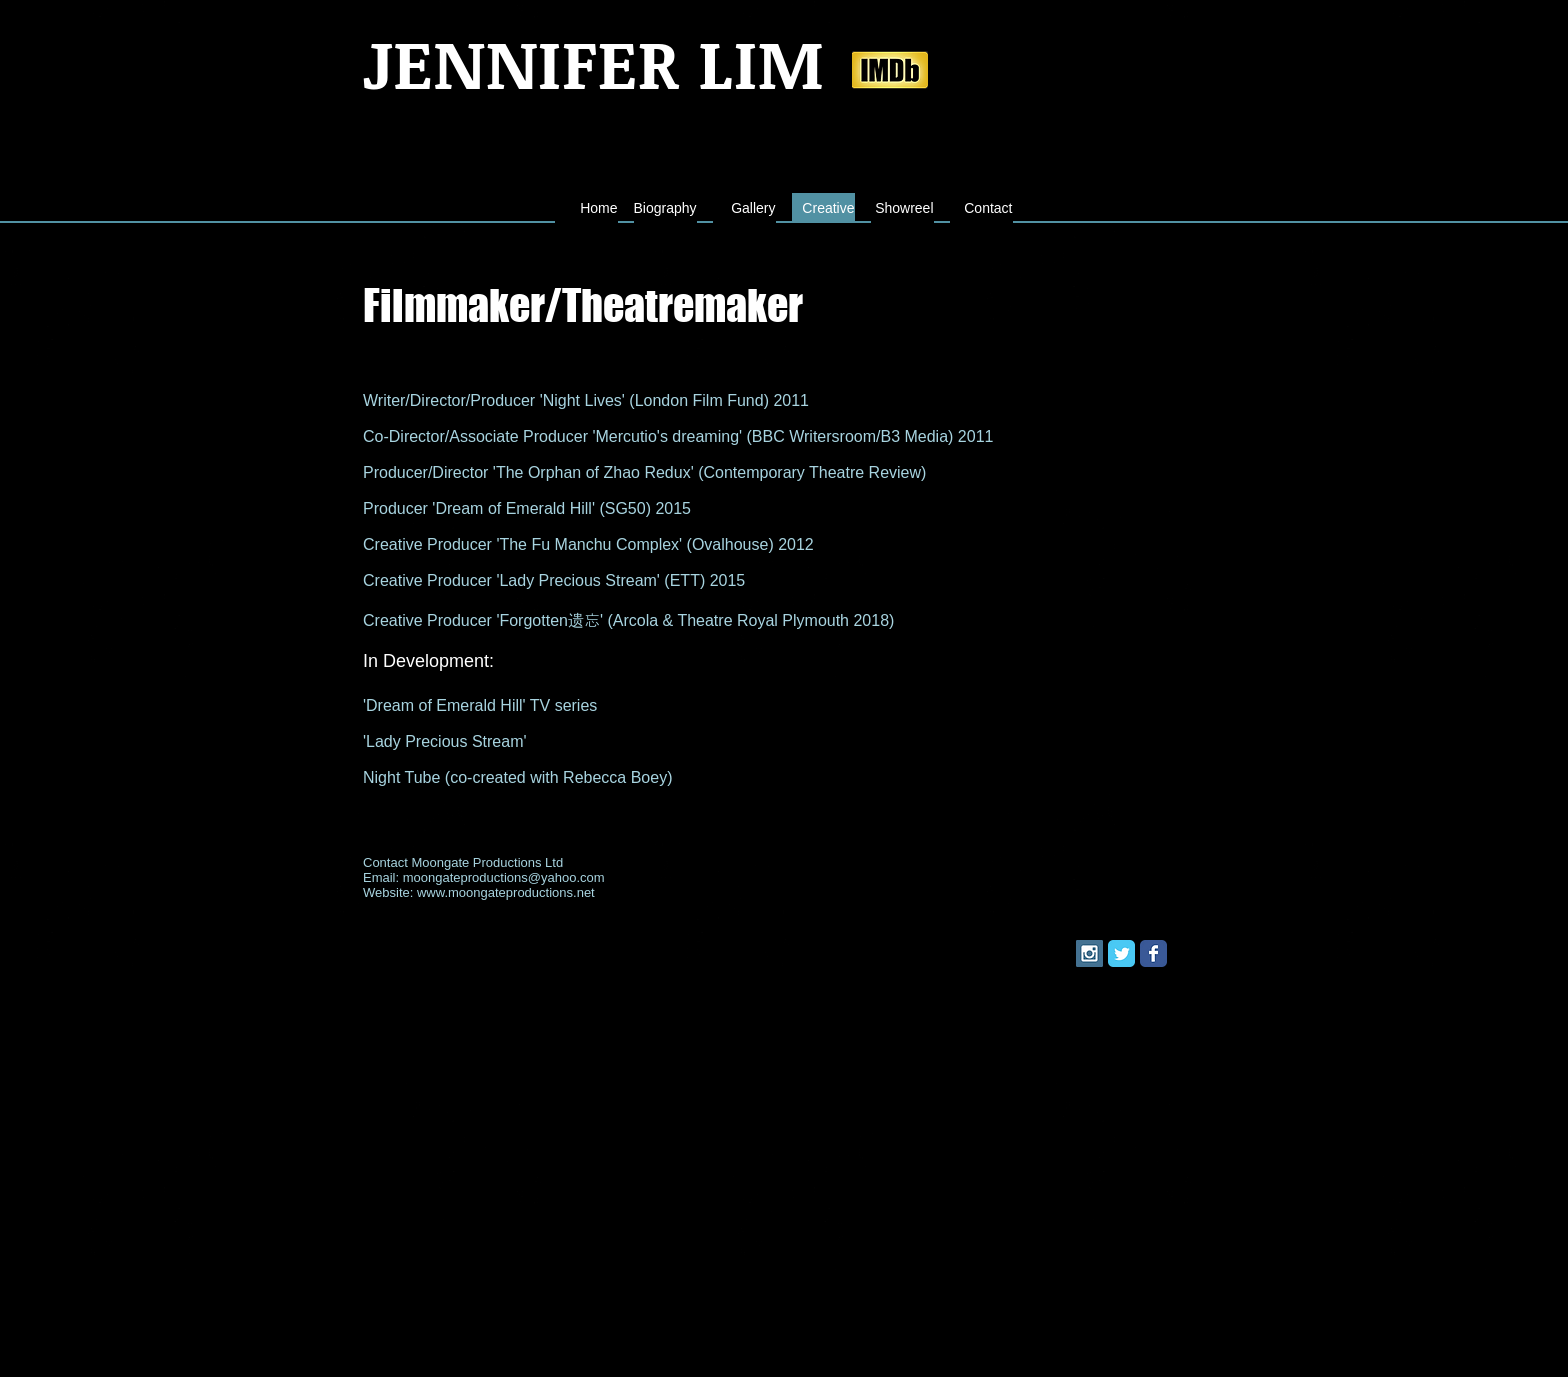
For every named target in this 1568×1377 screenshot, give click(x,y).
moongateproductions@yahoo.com (504, 877)
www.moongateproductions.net (506, 892)
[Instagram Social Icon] (1089, 953)
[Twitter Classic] (1121, 953)
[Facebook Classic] (1153, 953)
